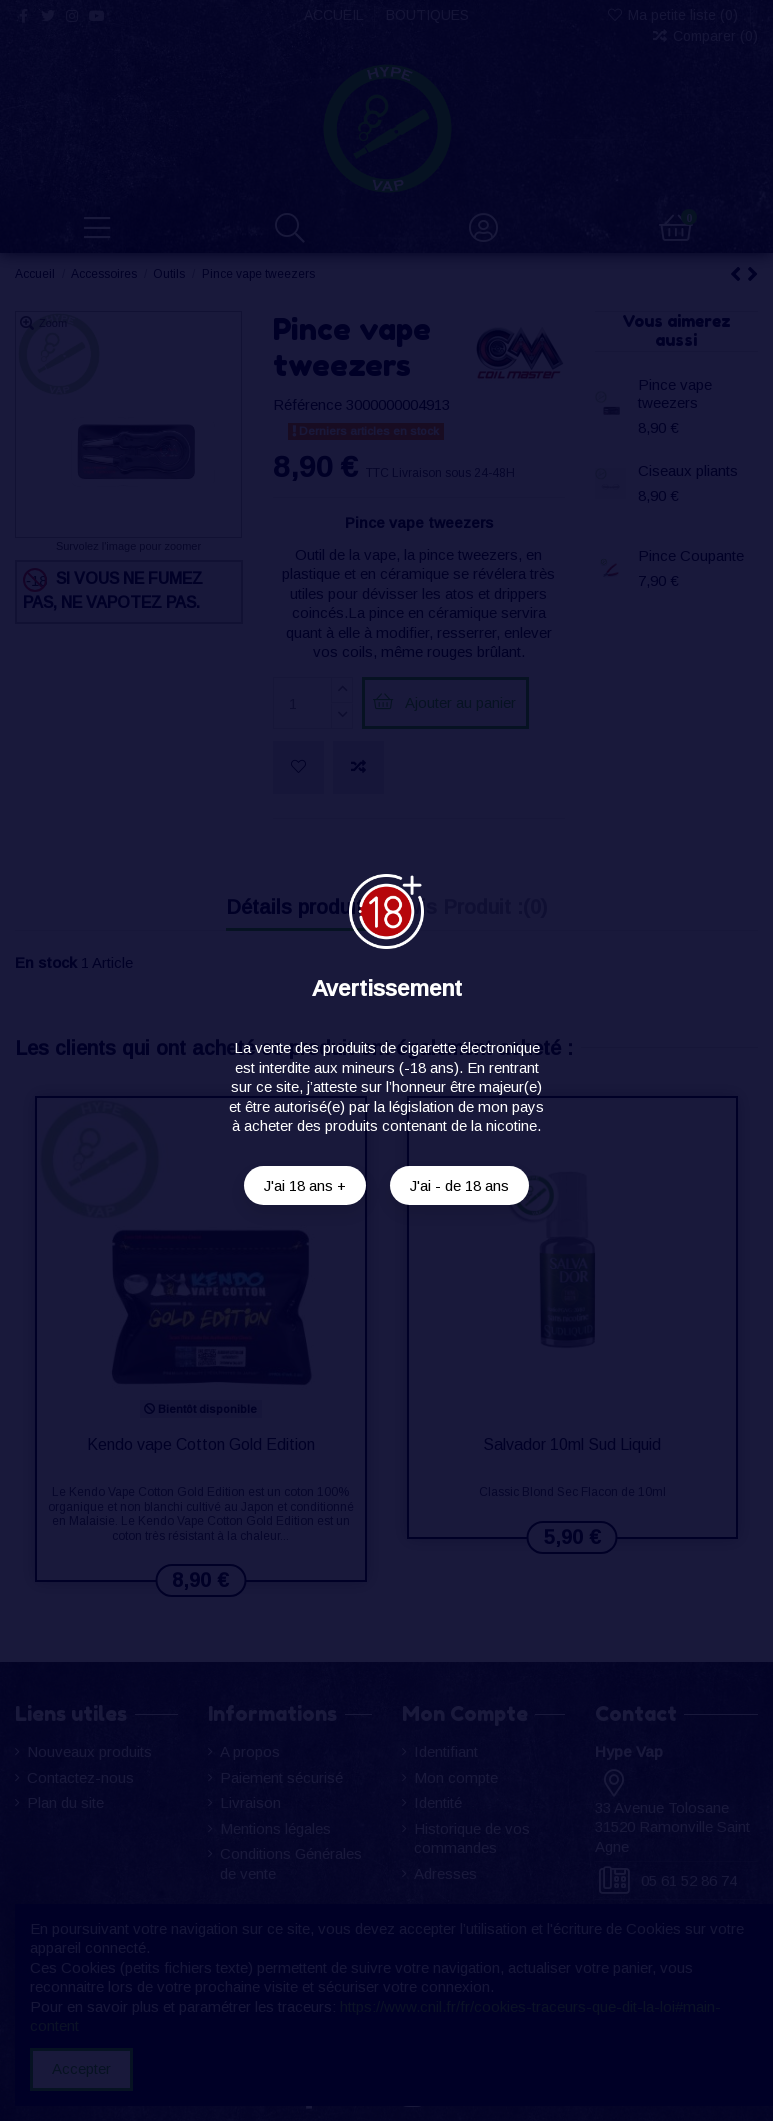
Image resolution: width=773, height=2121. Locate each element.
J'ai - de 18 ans (459, 1185)
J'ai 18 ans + (305, 1185)
